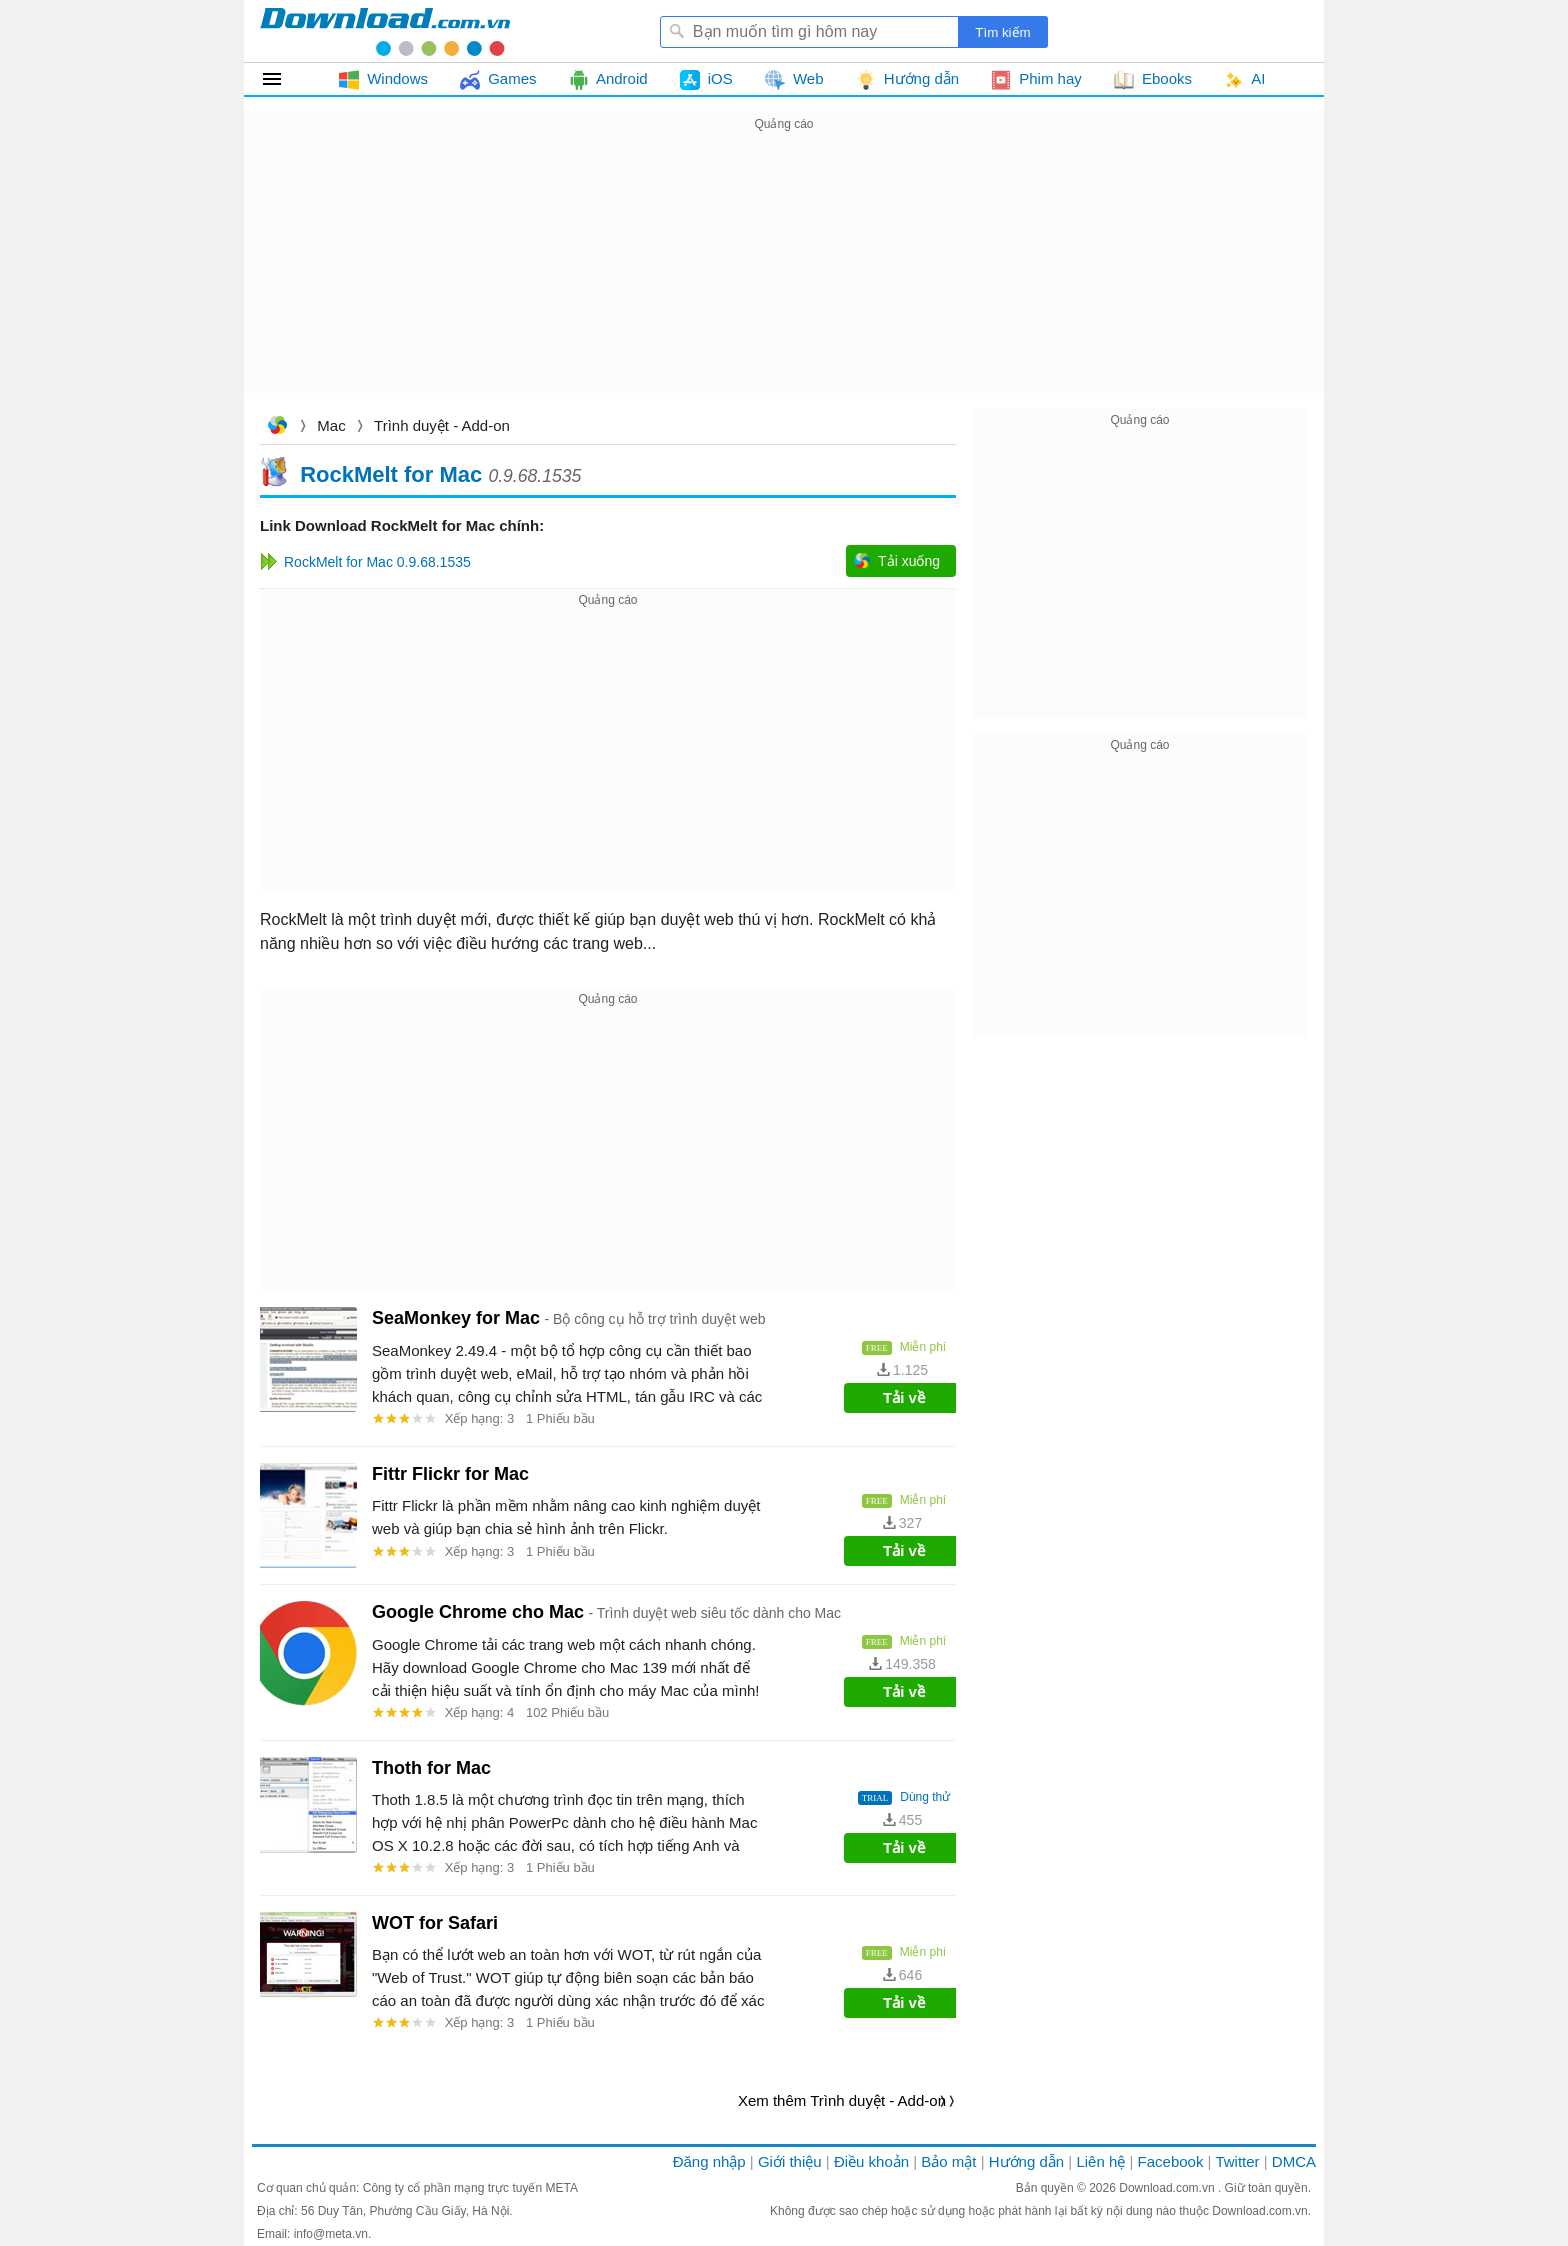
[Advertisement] (784, 276)
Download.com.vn (277, 427)
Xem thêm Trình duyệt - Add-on (842, 2100)
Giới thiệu (790, 2161)
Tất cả (283, 79)
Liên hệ (1100, 2161)
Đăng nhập (709, 2161)
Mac (331, 425)
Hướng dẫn (1026, 2161)
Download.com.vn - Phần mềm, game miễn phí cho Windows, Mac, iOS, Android (385, 31)
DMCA (1294, 2161)
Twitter (1237, 2161)
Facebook (1171, 2161)
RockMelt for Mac (391, 473)
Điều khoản (871, 2161)
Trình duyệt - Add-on (442, 425)
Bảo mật (948, 2161)
